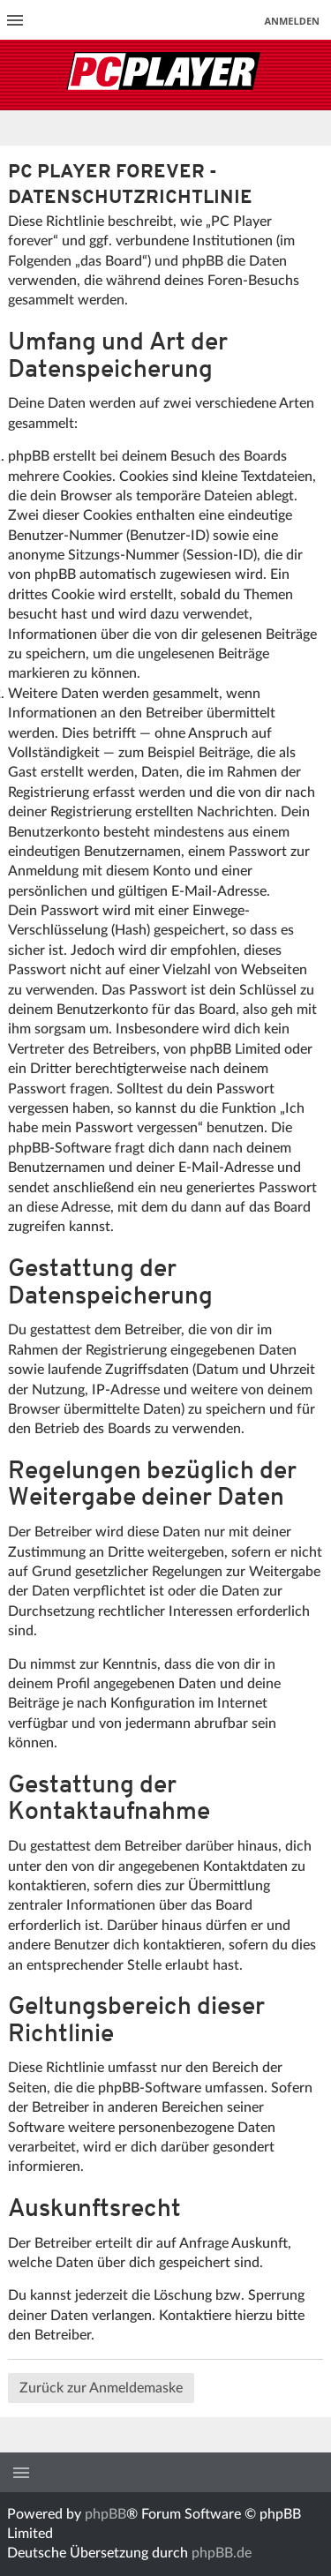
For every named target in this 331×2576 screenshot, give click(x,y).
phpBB (105, 2514)
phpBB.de (222, 2553)
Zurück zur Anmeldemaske (101, 2388)
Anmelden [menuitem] (292, 20)
